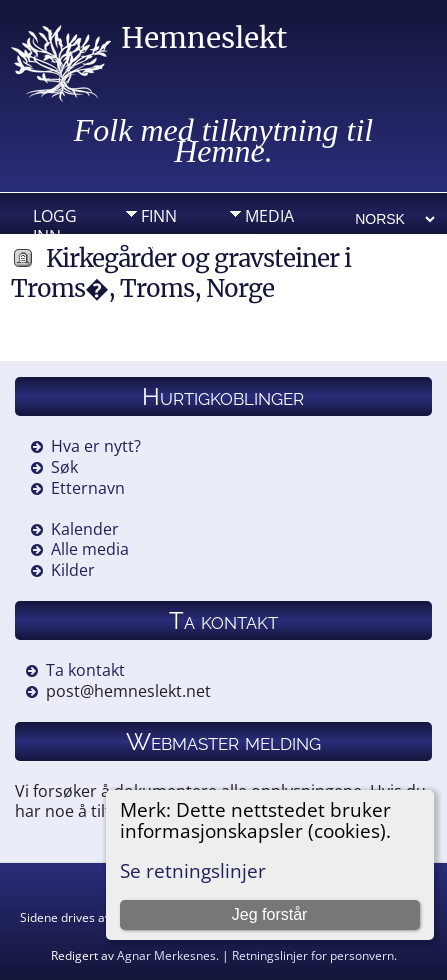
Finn (159, 216)
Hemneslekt (204, 38)
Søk (64, 467)
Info (159, 247)
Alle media (90, 549)
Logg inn (55, 221)
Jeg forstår (270, 914)
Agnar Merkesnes (166, 955)
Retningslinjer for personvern (313, 955)
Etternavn (88, 488)
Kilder (73, 570)
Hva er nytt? (96, 446)
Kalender (85, 529)
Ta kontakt (85, 670)
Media (269, 216)
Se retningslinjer (193, 870)
